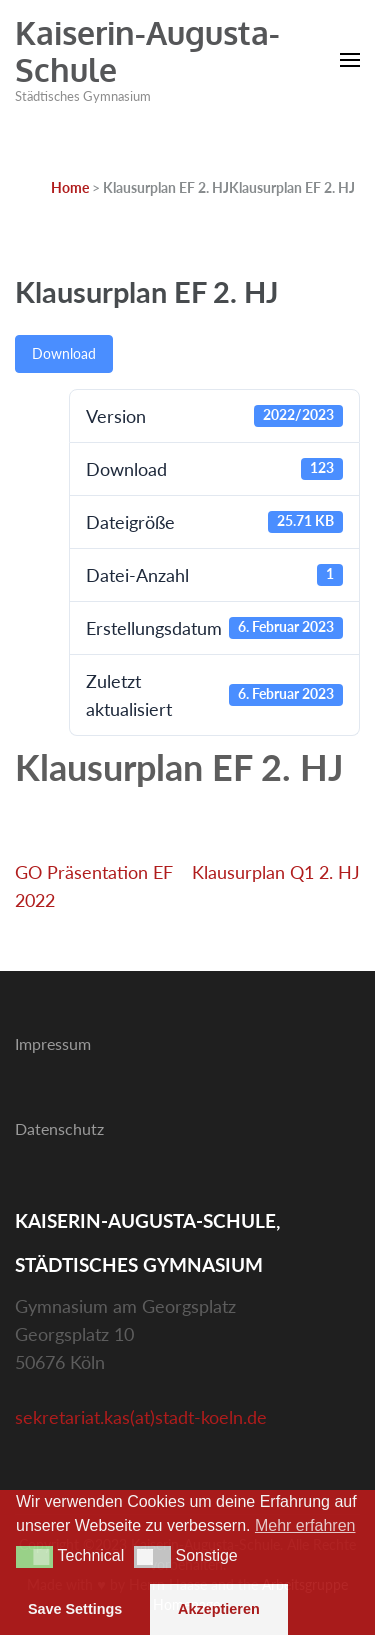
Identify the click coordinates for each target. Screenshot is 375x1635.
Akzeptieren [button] (219, 1609)
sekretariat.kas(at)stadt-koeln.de (141, 1417)
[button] (34, 1557)
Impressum (53, 1043)
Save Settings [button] (75, 1609)
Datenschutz (59, 1128)
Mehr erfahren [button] (305, 1525)
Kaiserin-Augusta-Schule (147, 51)
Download (64, 353)
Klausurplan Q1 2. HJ (276, 872)
